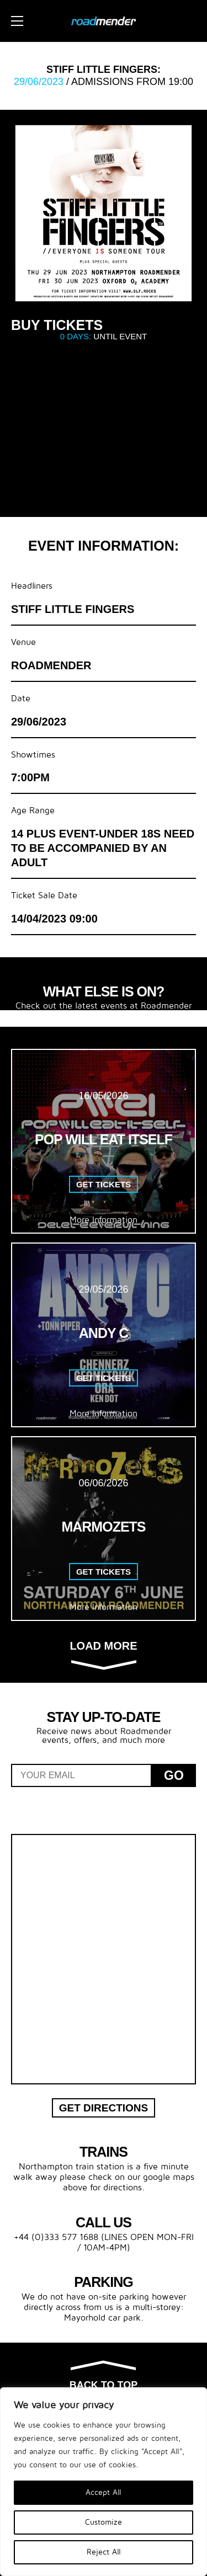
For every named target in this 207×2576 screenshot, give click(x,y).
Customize (103, 2522)
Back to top (103, 2376)
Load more (103, 1654)
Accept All (103, 2492)
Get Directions (103, 2108)
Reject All (104, 2552)
